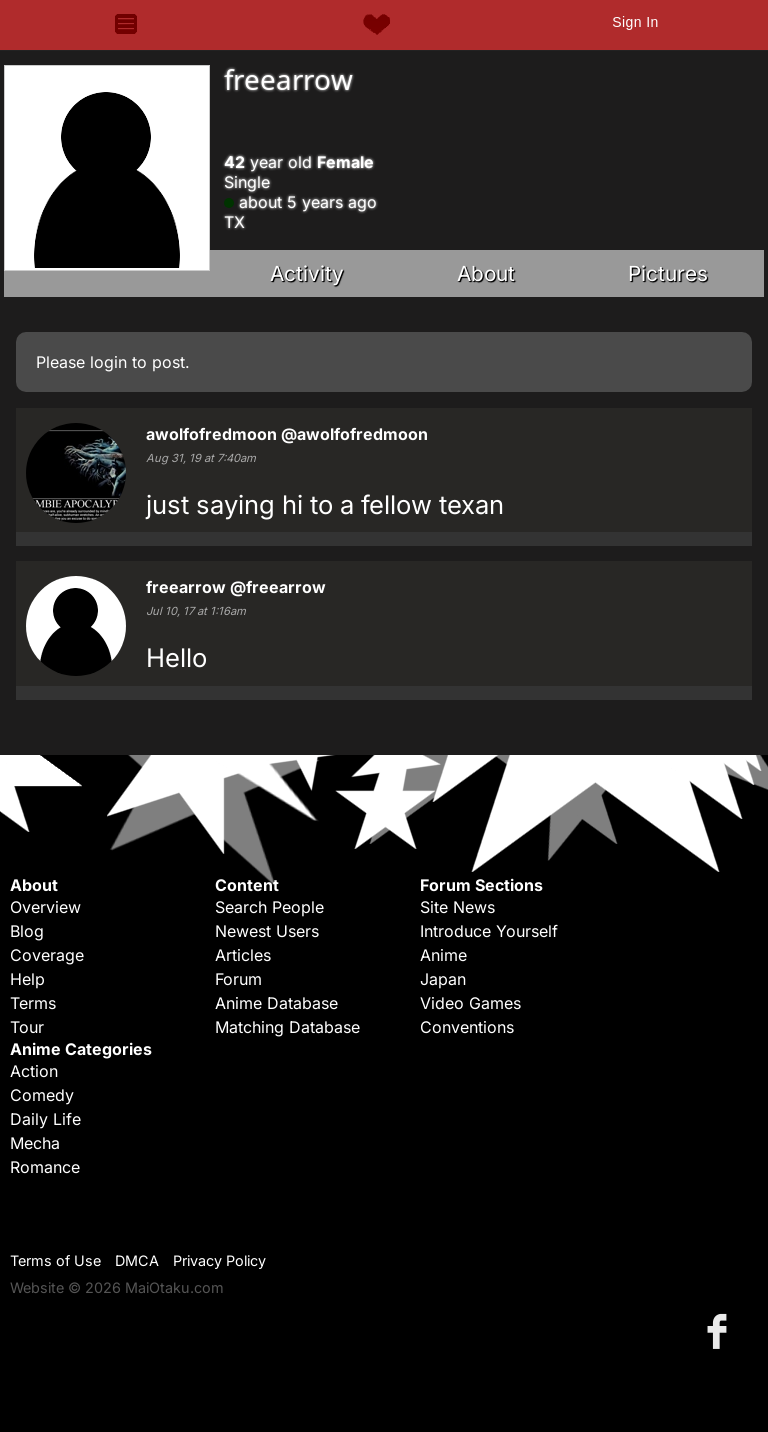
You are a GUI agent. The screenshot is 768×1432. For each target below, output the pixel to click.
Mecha (35, 1143)
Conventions (467, 1027)
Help (27, 979)
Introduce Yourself (489, 931)
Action (34, 1071)
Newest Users (267, 931)
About (486, 273)
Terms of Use (55, 1260)
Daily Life (45, 1119)
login (108, 362)
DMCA (137, 1260)
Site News (457, 907)
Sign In (635, 22)
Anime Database (276, 1003)
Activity (307, 273)
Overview (45, 907)
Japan (443, 979)
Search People (269, 907)
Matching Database (287, 1027)
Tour (27, 1027)
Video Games (470, 1003)
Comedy (42, 1095)
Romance (45, 1167)
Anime (443, 955)
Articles (243, 955)
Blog (27, 931)
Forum (238, 979)
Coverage (47, 955)
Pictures (668, 273)
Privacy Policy (219, 1260)
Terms (33, 1003)
